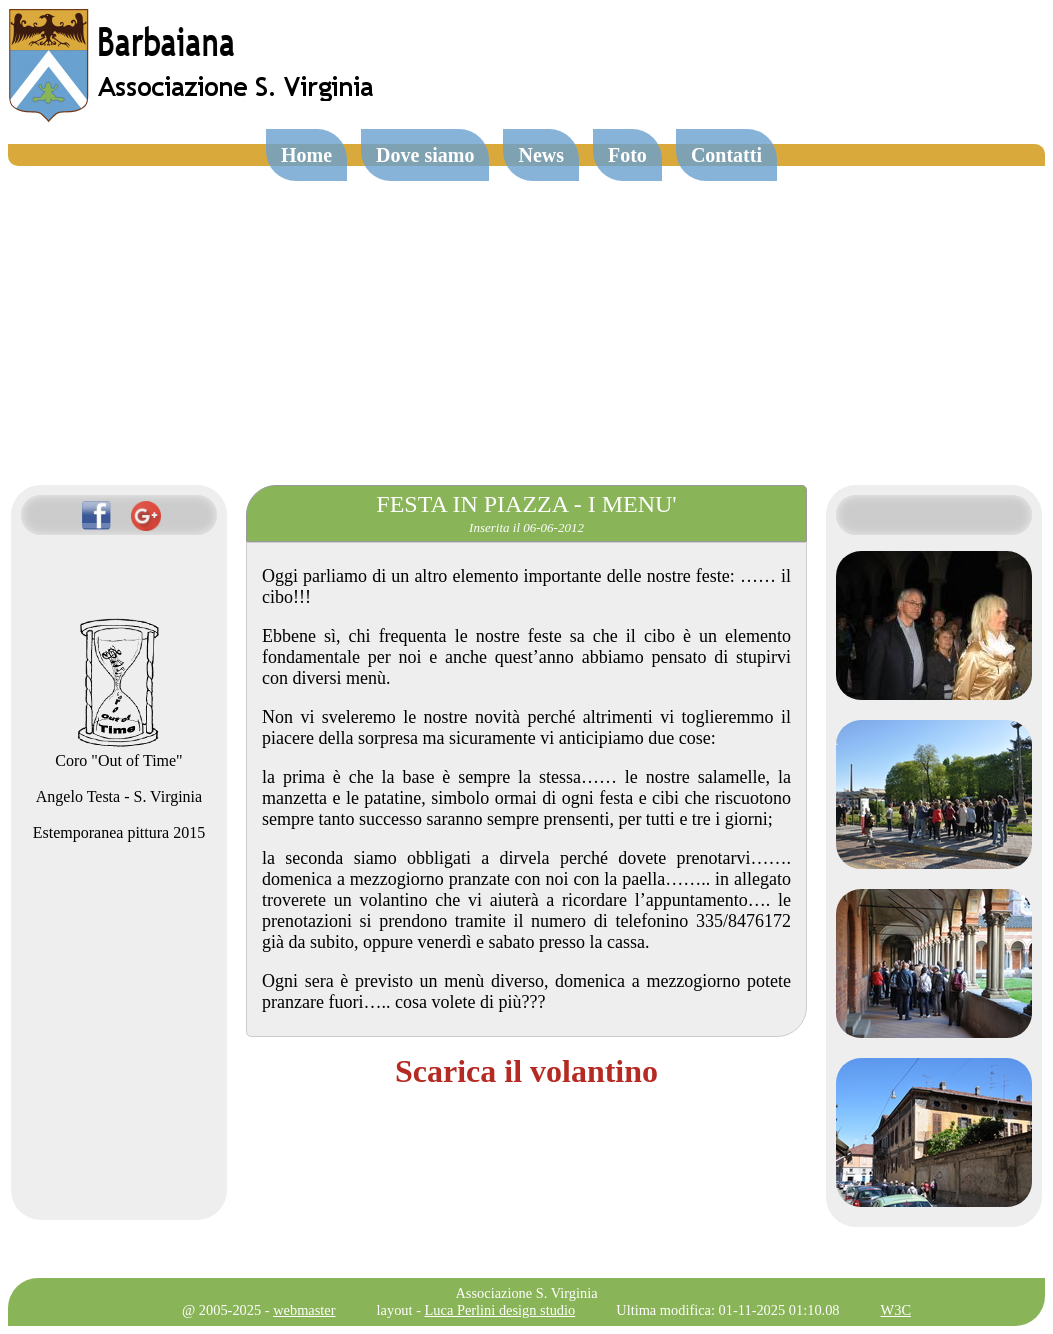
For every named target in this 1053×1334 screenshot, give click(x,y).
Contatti (726, 155)
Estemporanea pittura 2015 (119, 832)
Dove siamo (425, 155)
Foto (627, 155)
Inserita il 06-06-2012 (526, 527)
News (541, 155)
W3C (896, 1310)
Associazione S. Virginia (526, 1293)
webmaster (304, 1310)
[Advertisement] (526, 316)
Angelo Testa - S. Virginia (119, 796)
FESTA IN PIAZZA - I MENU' (526, 504)
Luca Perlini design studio (500, 1310)
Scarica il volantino (526, 1071)
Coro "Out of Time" (118, 751)
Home (306, 155)
